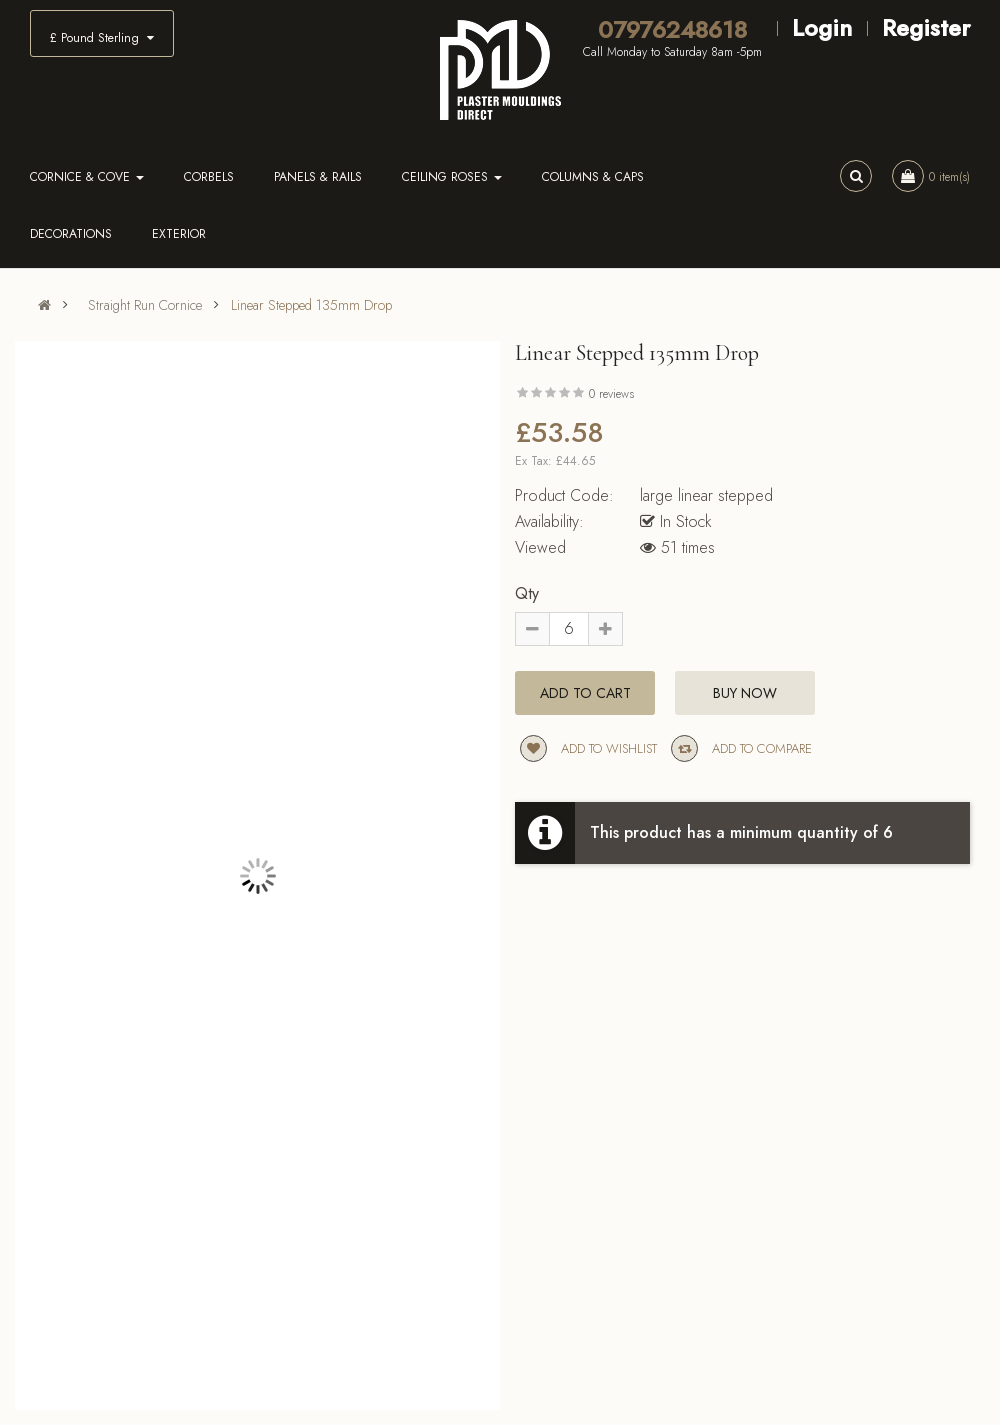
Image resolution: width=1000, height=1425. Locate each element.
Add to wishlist (588, 748)
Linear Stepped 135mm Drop (311, 305)
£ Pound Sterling (102, 38)
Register (926, 27)
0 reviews (611, 394)
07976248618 (672, 30)
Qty (527, 593)
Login (822, 27)
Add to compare (741, 748)
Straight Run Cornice (145, 305)
